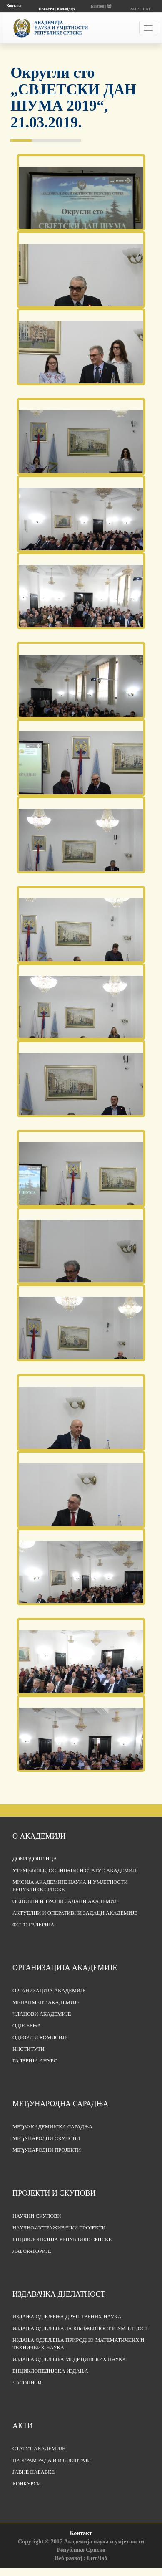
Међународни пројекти (46, 2150)
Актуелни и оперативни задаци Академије (74, 1913)
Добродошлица (34, 1859)
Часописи (27, 2383)
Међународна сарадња (60, 2104)
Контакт (14, 5)
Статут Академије (38, 2449)
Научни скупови (36, 2216)
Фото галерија (33, 1925)
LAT (147, 9)
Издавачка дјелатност (58, 2294)
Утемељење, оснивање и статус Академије (75, 1870)
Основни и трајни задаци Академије (65, 1901)
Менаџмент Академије (46, 2002)
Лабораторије (31, 2251)
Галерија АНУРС (34, 2061)
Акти (22, 2426)
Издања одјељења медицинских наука (69, 2359)
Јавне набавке (33, 2472)
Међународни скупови (46, 2138)
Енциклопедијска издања (50, 2371)
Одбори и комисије (39, 2037)
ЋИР (134, 9)
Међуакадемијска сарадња (52, 2127)
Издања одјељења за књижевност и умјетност (80, 2328)
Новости (46, 9)
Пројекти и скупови (54, 2193)
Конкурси (26, 2484)
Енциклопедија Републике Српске (62, 2239)
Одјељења (26, 2026)
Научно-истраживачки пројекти (58, 2228)
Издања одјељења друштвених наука (67, 2317)
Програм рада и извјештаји (51, 2460)
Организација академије (64, 1968)
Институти (28, 2049)
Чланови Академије (41, 2014)
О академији (39, 1836)
